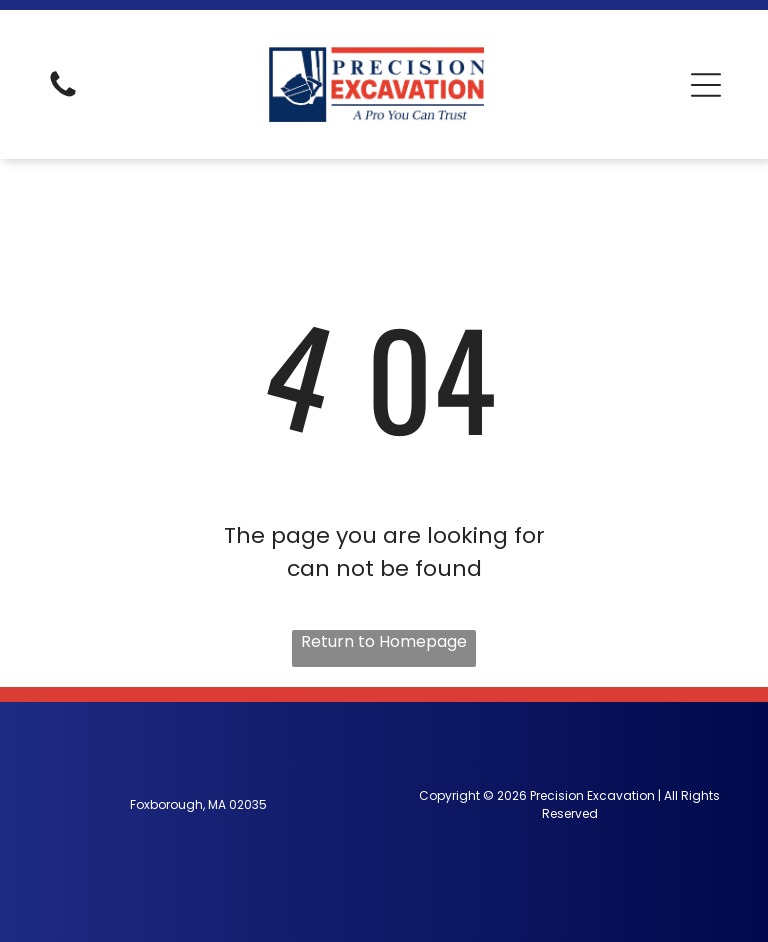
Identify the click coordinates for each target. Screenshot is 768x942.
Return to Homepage (384, 641)
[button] (706, 85)
